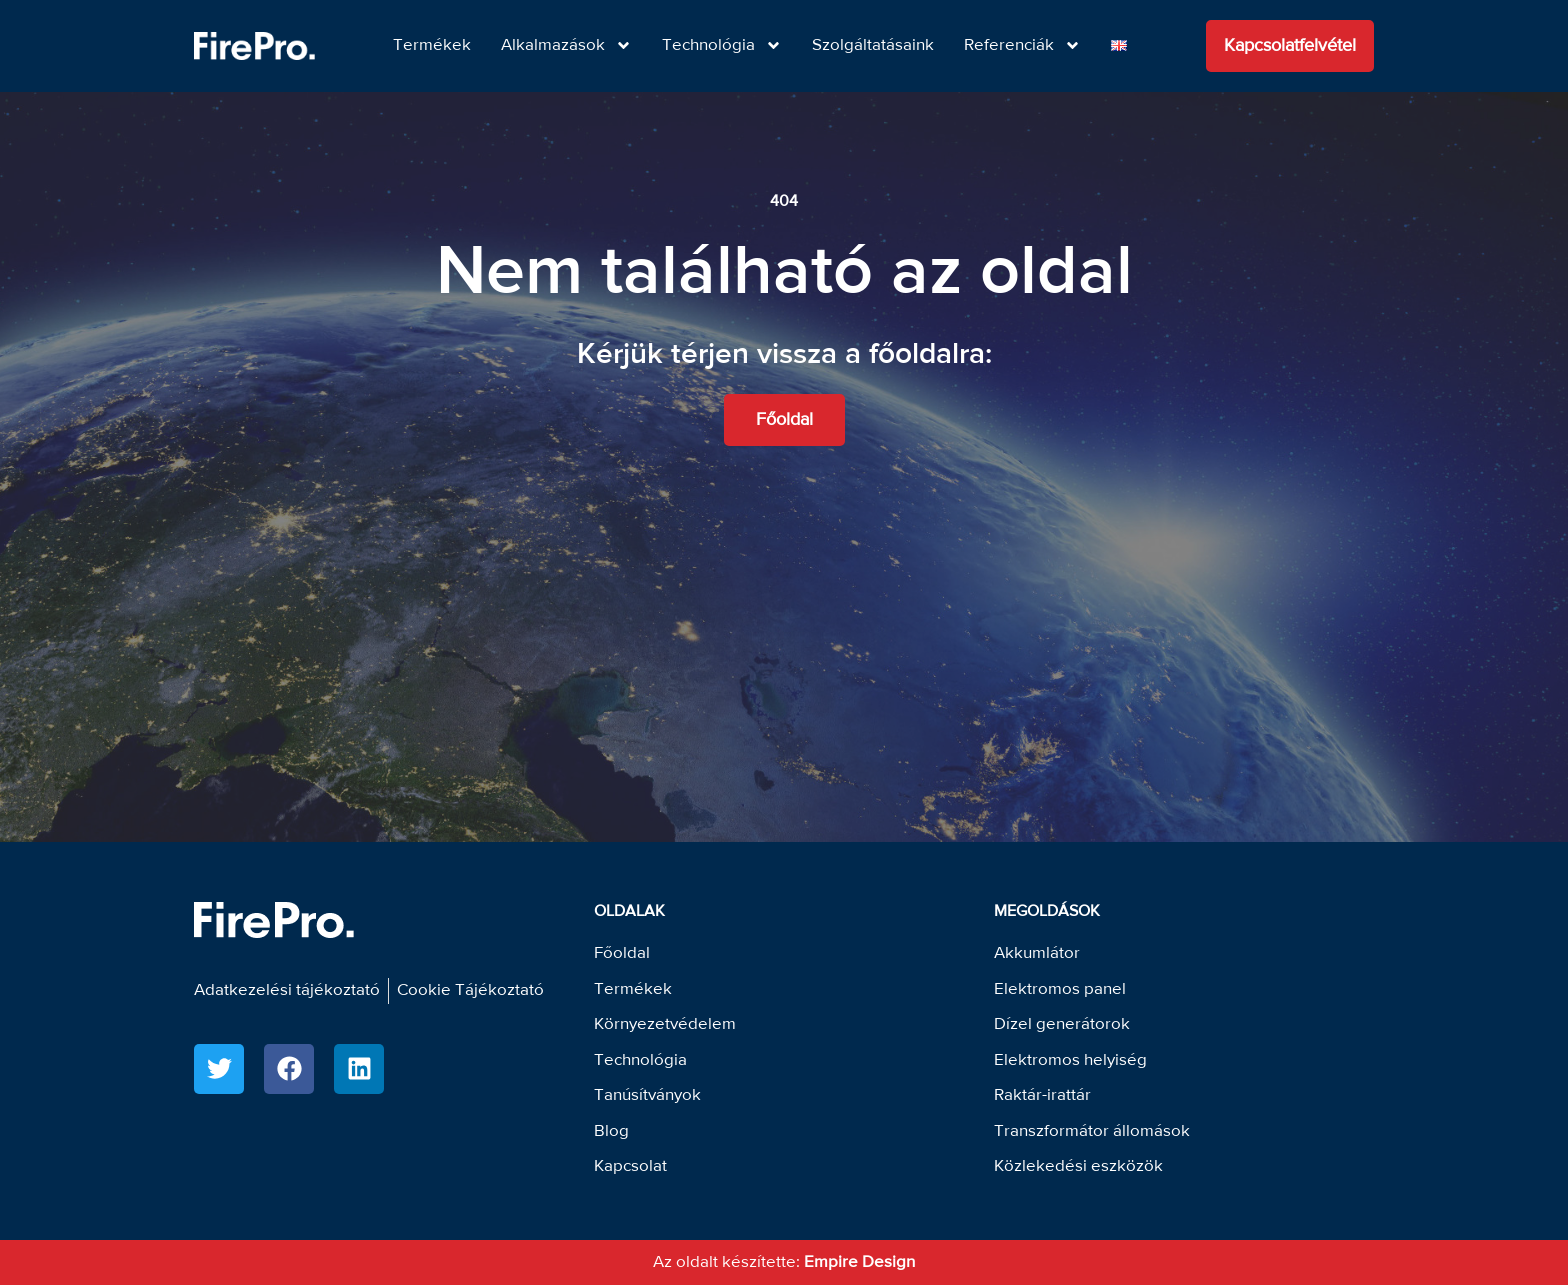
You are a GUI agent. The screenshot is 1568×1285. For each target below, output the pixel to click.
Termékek (432, 45)
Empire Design (859, 1262)
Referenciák (1022, 45)
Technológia (722, 45)
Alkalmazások (566, 45)
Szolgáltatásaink (873, 45)
